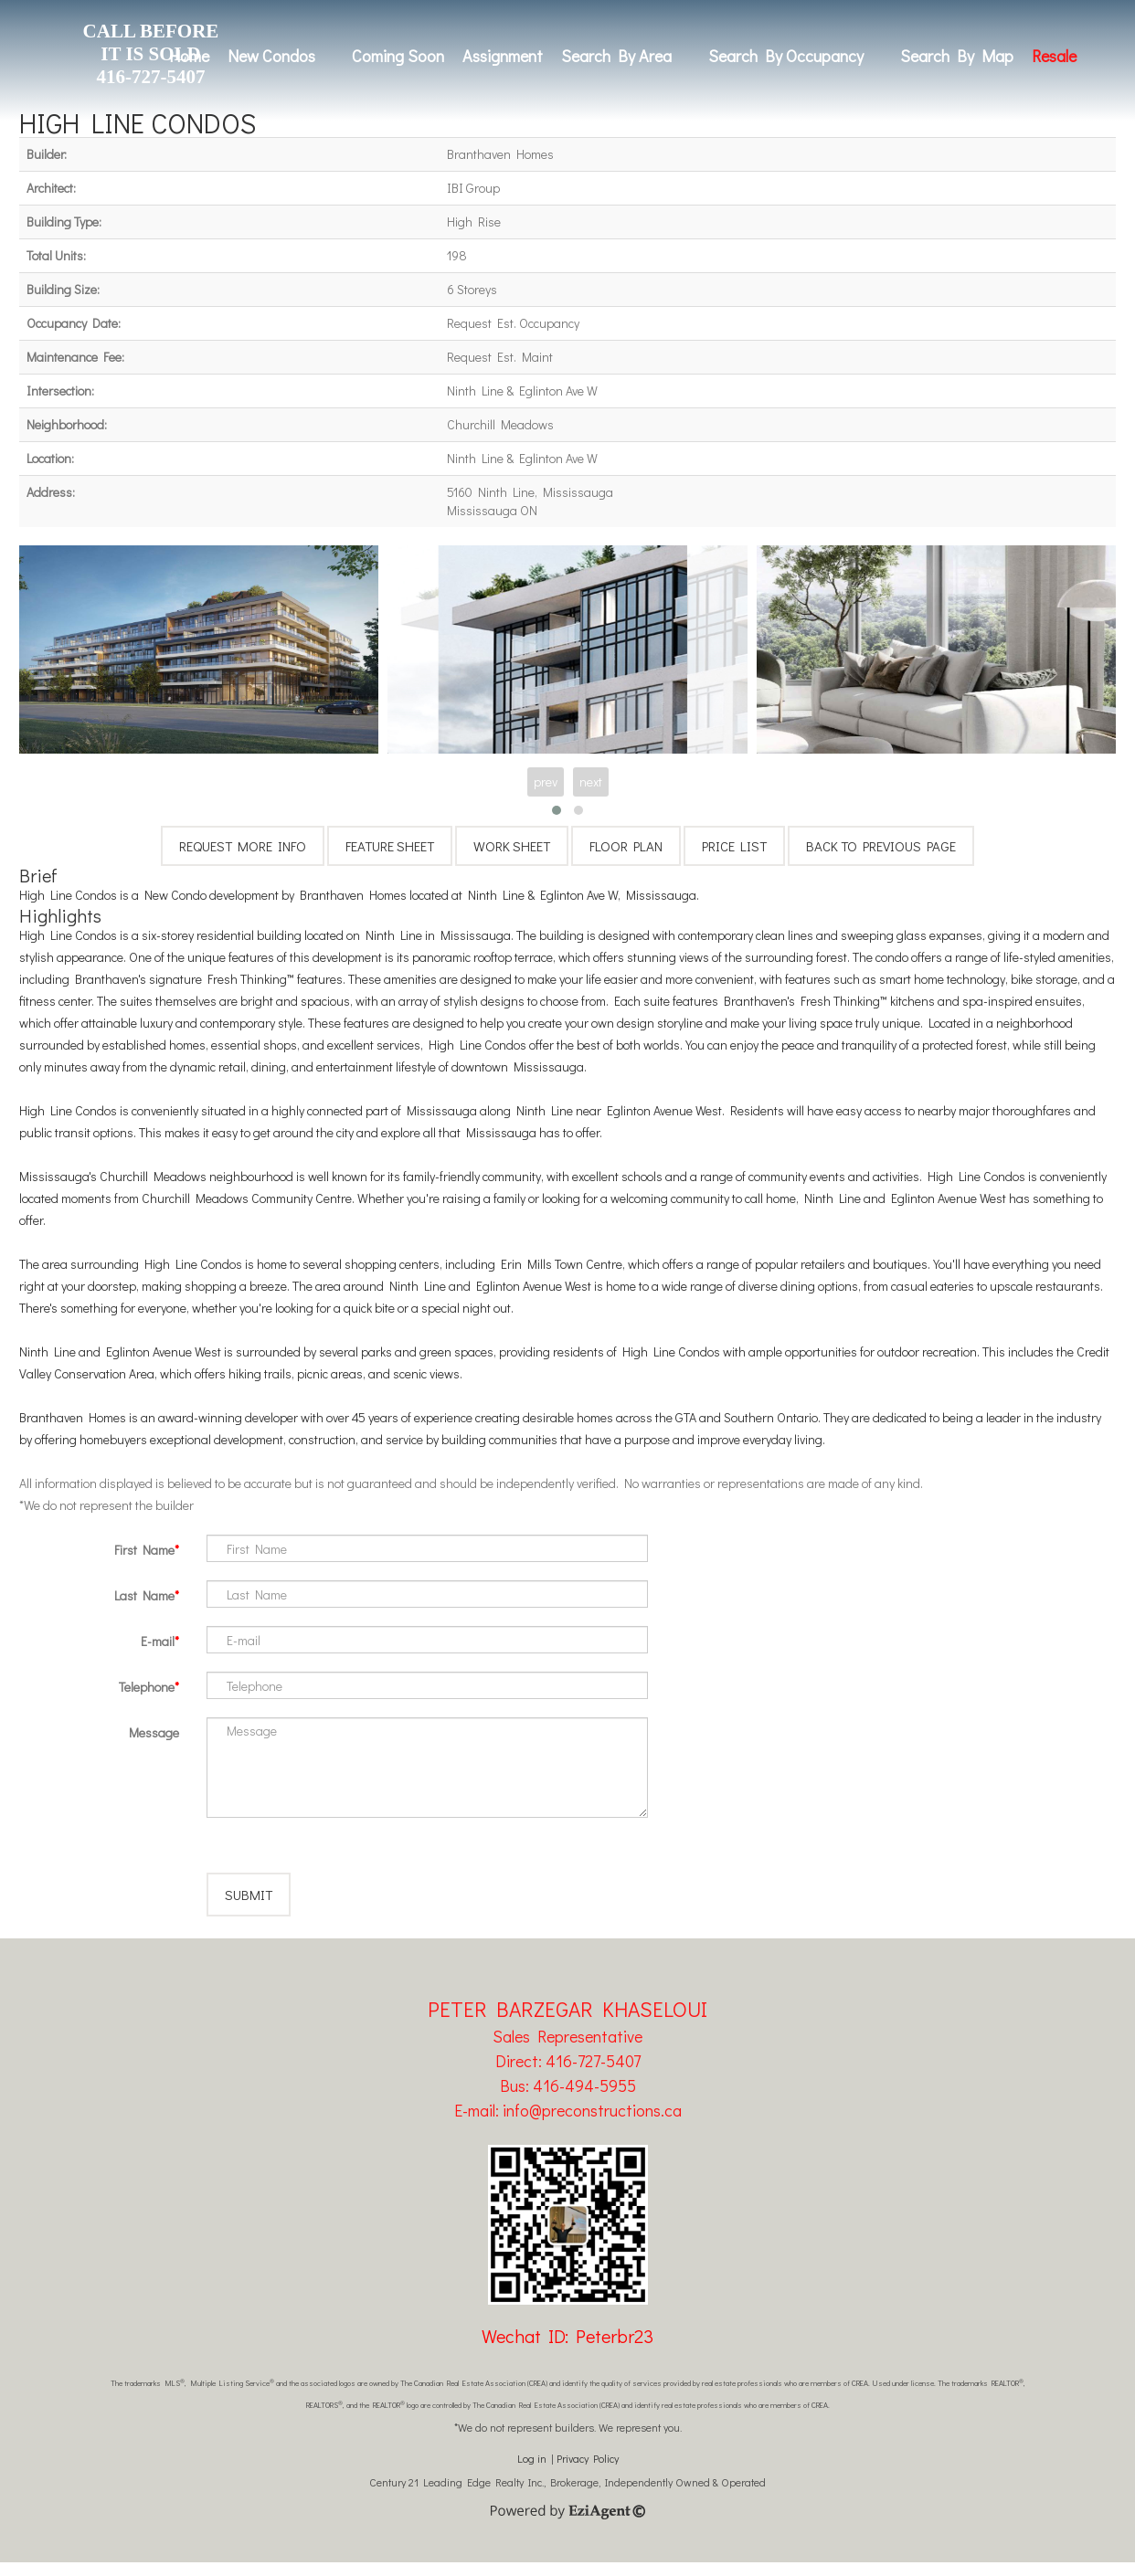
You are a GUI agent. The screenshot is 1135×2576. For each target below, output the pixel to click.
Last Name (144, 1595)
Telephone (147, 1686)
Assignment (502, 56)
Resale (1054, 56)
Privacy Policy (588, 2472)
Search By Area (616, 56)
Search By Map (956, 56)
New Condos (271, 56)
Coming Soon (398, 56)
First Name (144, 1549)
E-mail (158, 1641)
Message (154, 1732)
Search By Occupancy (786, 56)
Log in (531, 2472)
